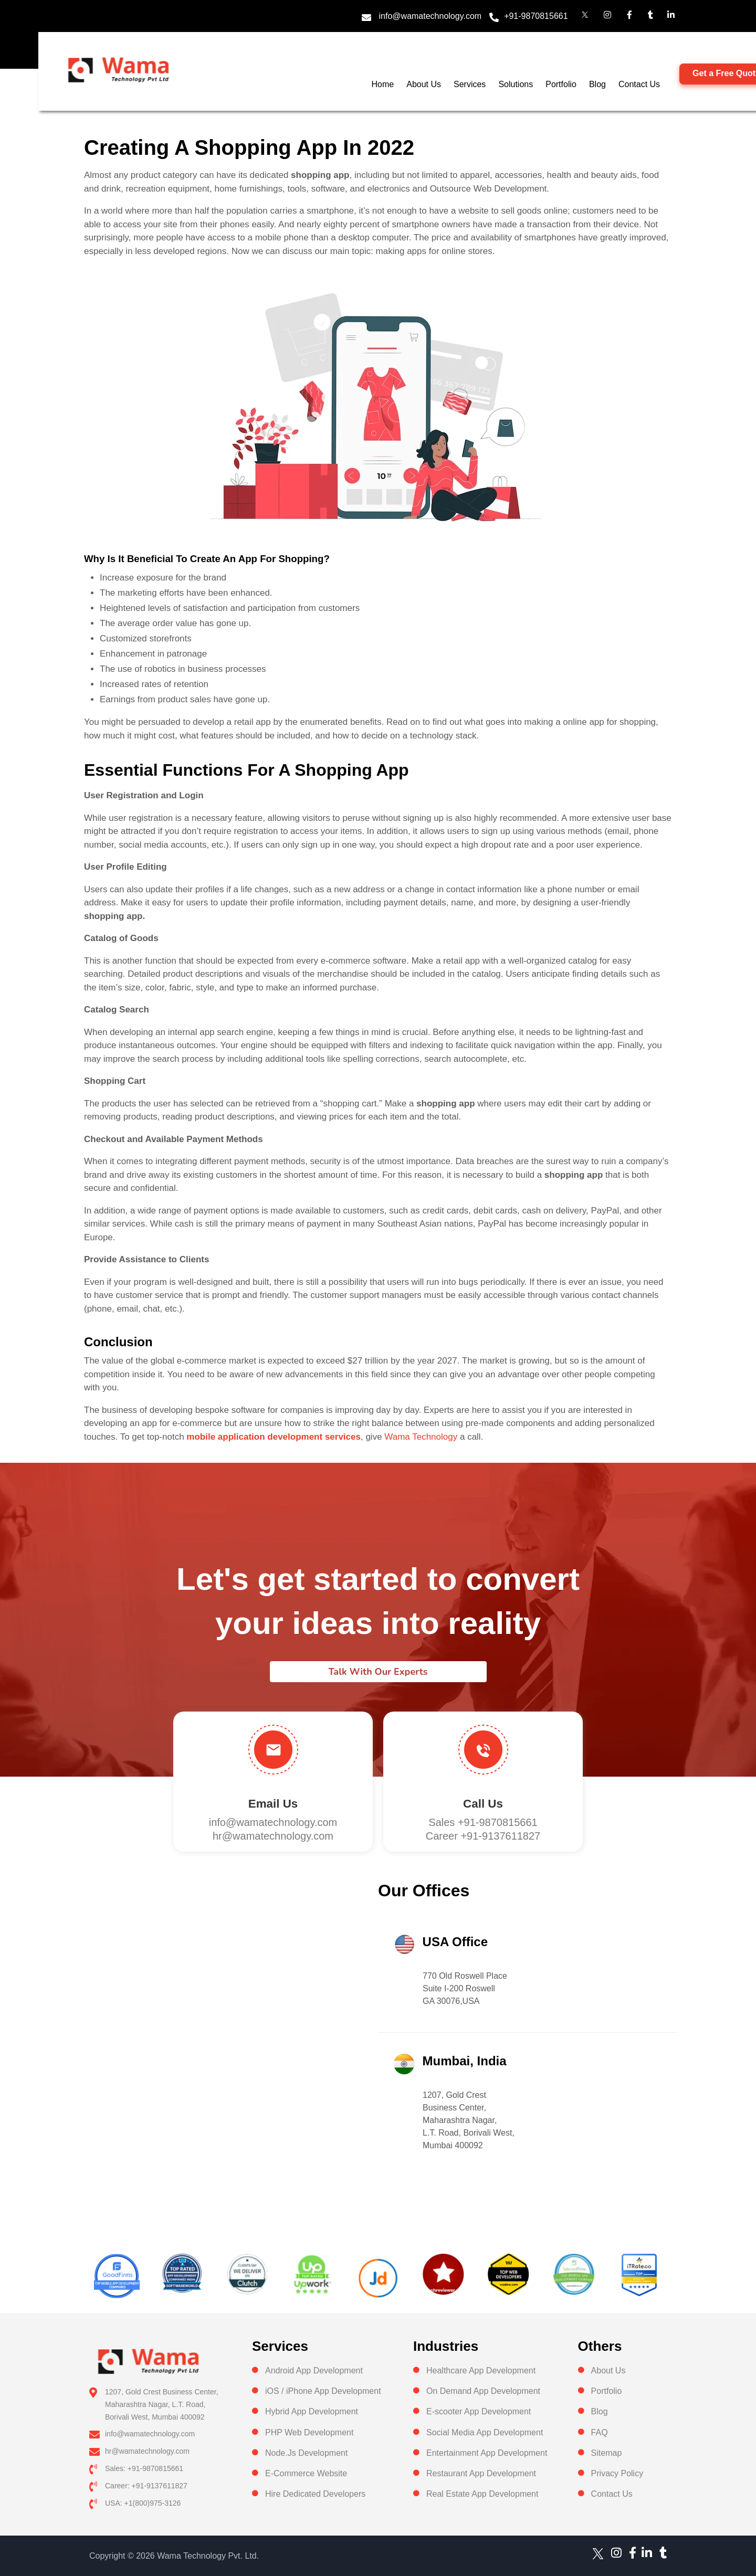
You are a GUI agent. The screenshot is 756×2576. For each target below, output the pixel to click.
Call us (483, 1803)
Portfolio (560, 84)
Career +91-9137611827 (483, 1836)
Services (470, 84)
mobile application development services (273, 1437)
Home (383, 84)
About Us (423, 84)
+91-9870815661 (536, 16)
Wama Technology (420, 1437)
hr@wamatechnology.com (273, 1836)
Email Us (273, 1803)
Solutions (515, 84)
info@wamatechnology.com (430, 16)
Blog (597, 84)
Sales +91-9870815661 (482, 1822)
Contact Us (639, 84)
